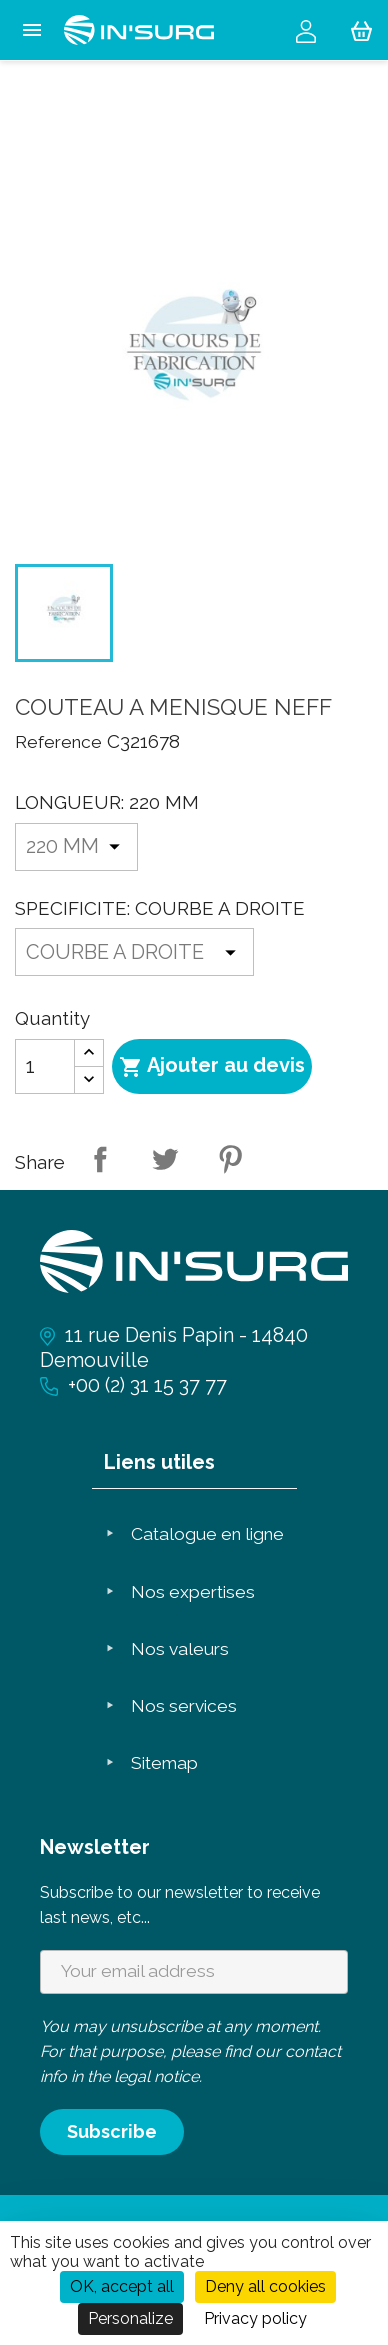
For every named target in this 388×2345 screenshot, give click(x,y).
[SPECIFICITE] (134, 952)
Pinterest (230, 1159)
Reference (58, 742)
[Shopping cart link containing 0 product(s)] (362, 30)
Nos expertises (193, 1592)
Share (100, 1159)
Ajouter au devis (212, 1066)
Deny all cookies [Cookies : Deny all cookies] (265, 2286)
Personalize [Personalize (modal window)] (130, 2318)
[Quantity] (45, 1066)
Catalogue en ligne (207, 1534)
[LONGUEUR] (76, 847)
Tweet (165, 1159)
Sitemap (164, 1763)
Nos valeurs (180, 1649)
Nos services (184, 1706)
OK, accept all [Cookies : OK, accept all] (122, 2286)
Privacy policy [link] (255, 2318)
